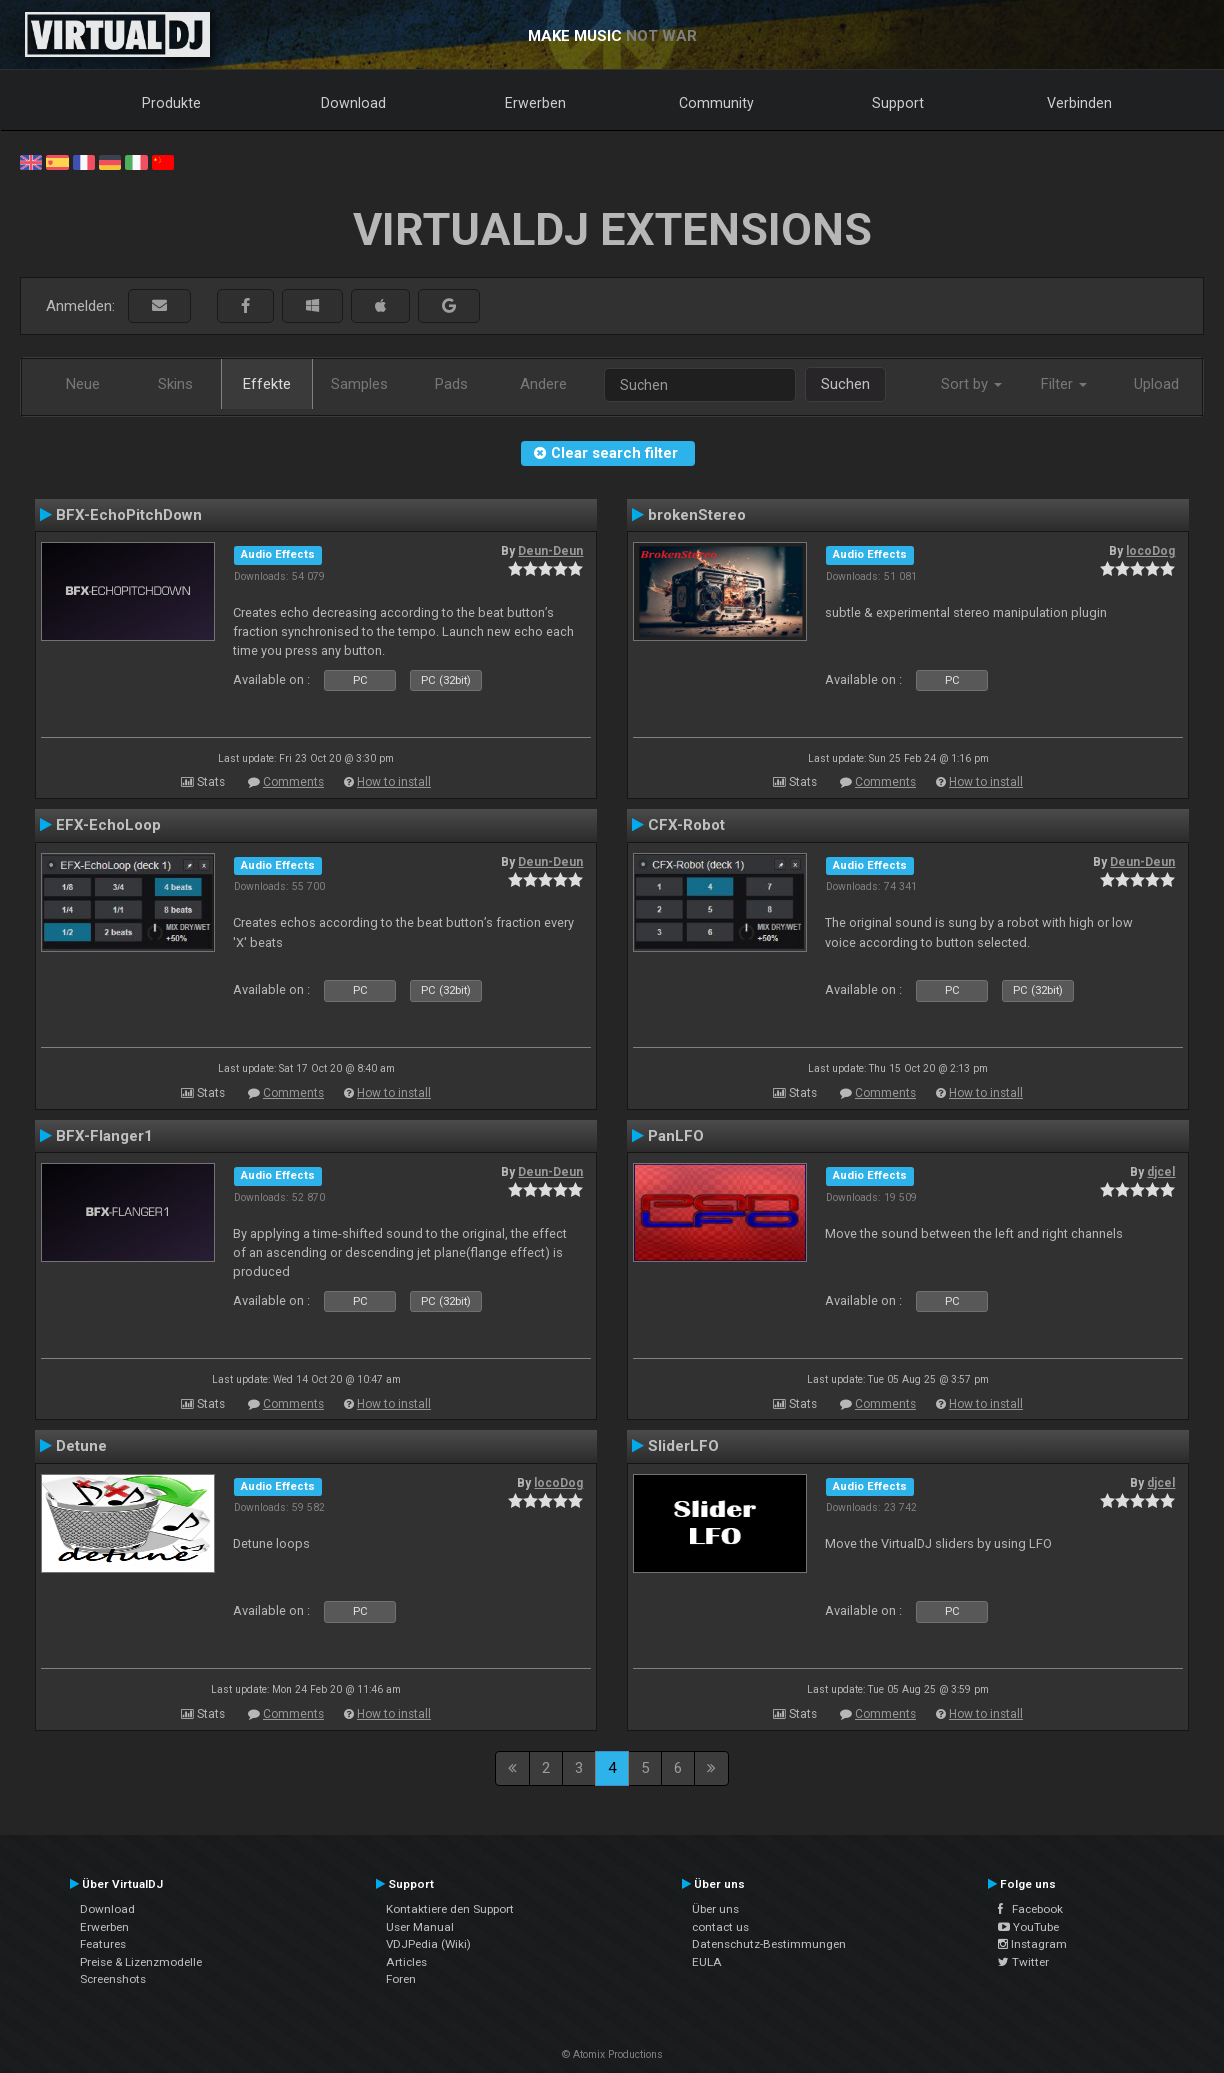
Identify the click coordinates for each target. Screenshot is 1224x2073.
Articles (406, 1962)
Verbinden (1079, 103)
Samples (359, 384)
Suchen (845, 384)
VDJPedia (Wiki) (428, 1944)
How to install (394, 782)
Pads (451, 384)
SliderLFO (683, 1446)
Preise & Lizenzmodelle (141, 1962)
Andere (543, 384)
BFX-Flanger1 (104, 1136)
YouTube (1028, 1927)
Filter (1064, 384)
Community (716, 103)
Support (898, 103)
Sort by (971, 384)
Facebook (1030, 1909)
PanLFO (676, 1136)
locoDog (1150, 551)
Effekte (267, 384)
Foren (401, 1979)
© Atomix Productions (612, 2054)
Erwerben (535, 103)
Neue (83, 384)
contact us (720, 1927)
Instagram (1032, 1944)
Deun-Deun (550, 551)
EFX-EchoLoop (108, 825)
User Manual (420, 1927)
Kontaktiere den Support (450, 1909)
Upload (1156, 384)
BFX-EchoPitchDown (129, 515)
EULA (707, 1962)
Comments (293, 782)
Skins (175, 384)
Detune (81, 1446)
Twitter (1023, 1962)
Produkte (171, 103)
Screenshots (113, 1979)
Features (103, 1944)
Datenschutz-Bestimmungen (769, 1944)
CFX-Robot (686, 825)
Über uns (715, 1909)
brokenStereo (697, 515)
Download (353, 103)
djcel (1161, 1172)
